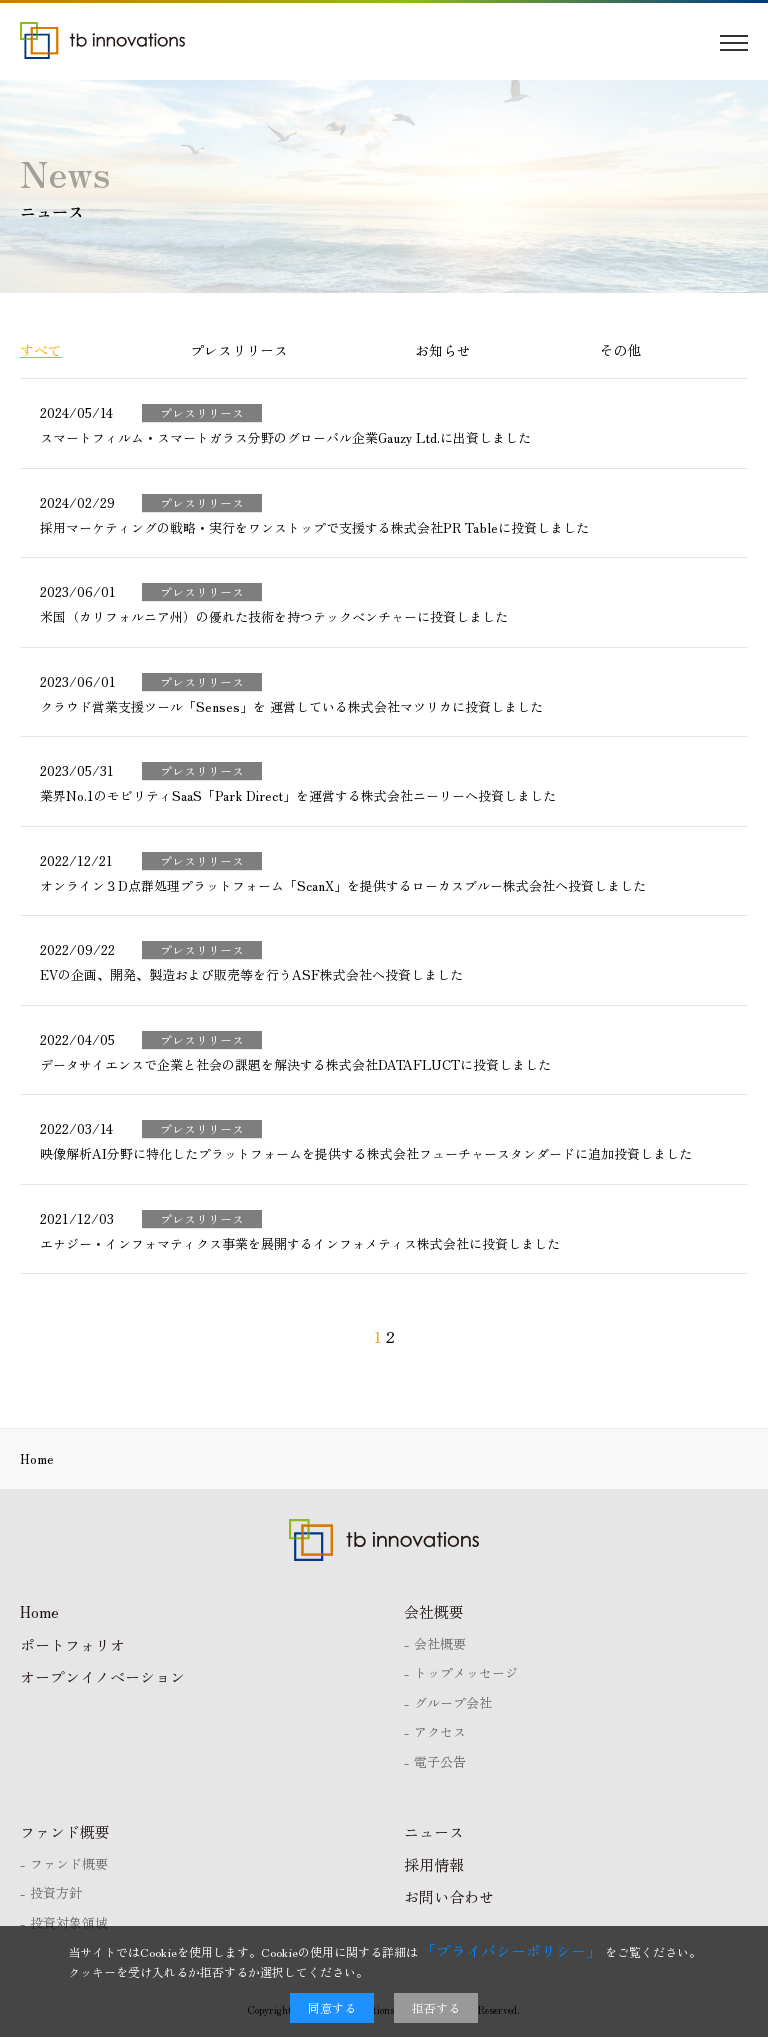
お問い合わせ (449, 1896)
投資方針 (56, 1892)
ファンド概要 (65, 1831)
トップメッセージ (466, 1672)
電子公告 (440, 1761)
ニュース (434, 1831)
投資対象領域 (69, 1922)
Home (39, 1611)
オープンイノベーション (102, 1676)
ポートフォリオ (72, 1644)
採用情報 (434, 1864)
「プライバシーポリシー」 (511, 1950)
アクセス (440, 1731)
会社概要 (434, 1611)
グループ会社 (453, 1702)
